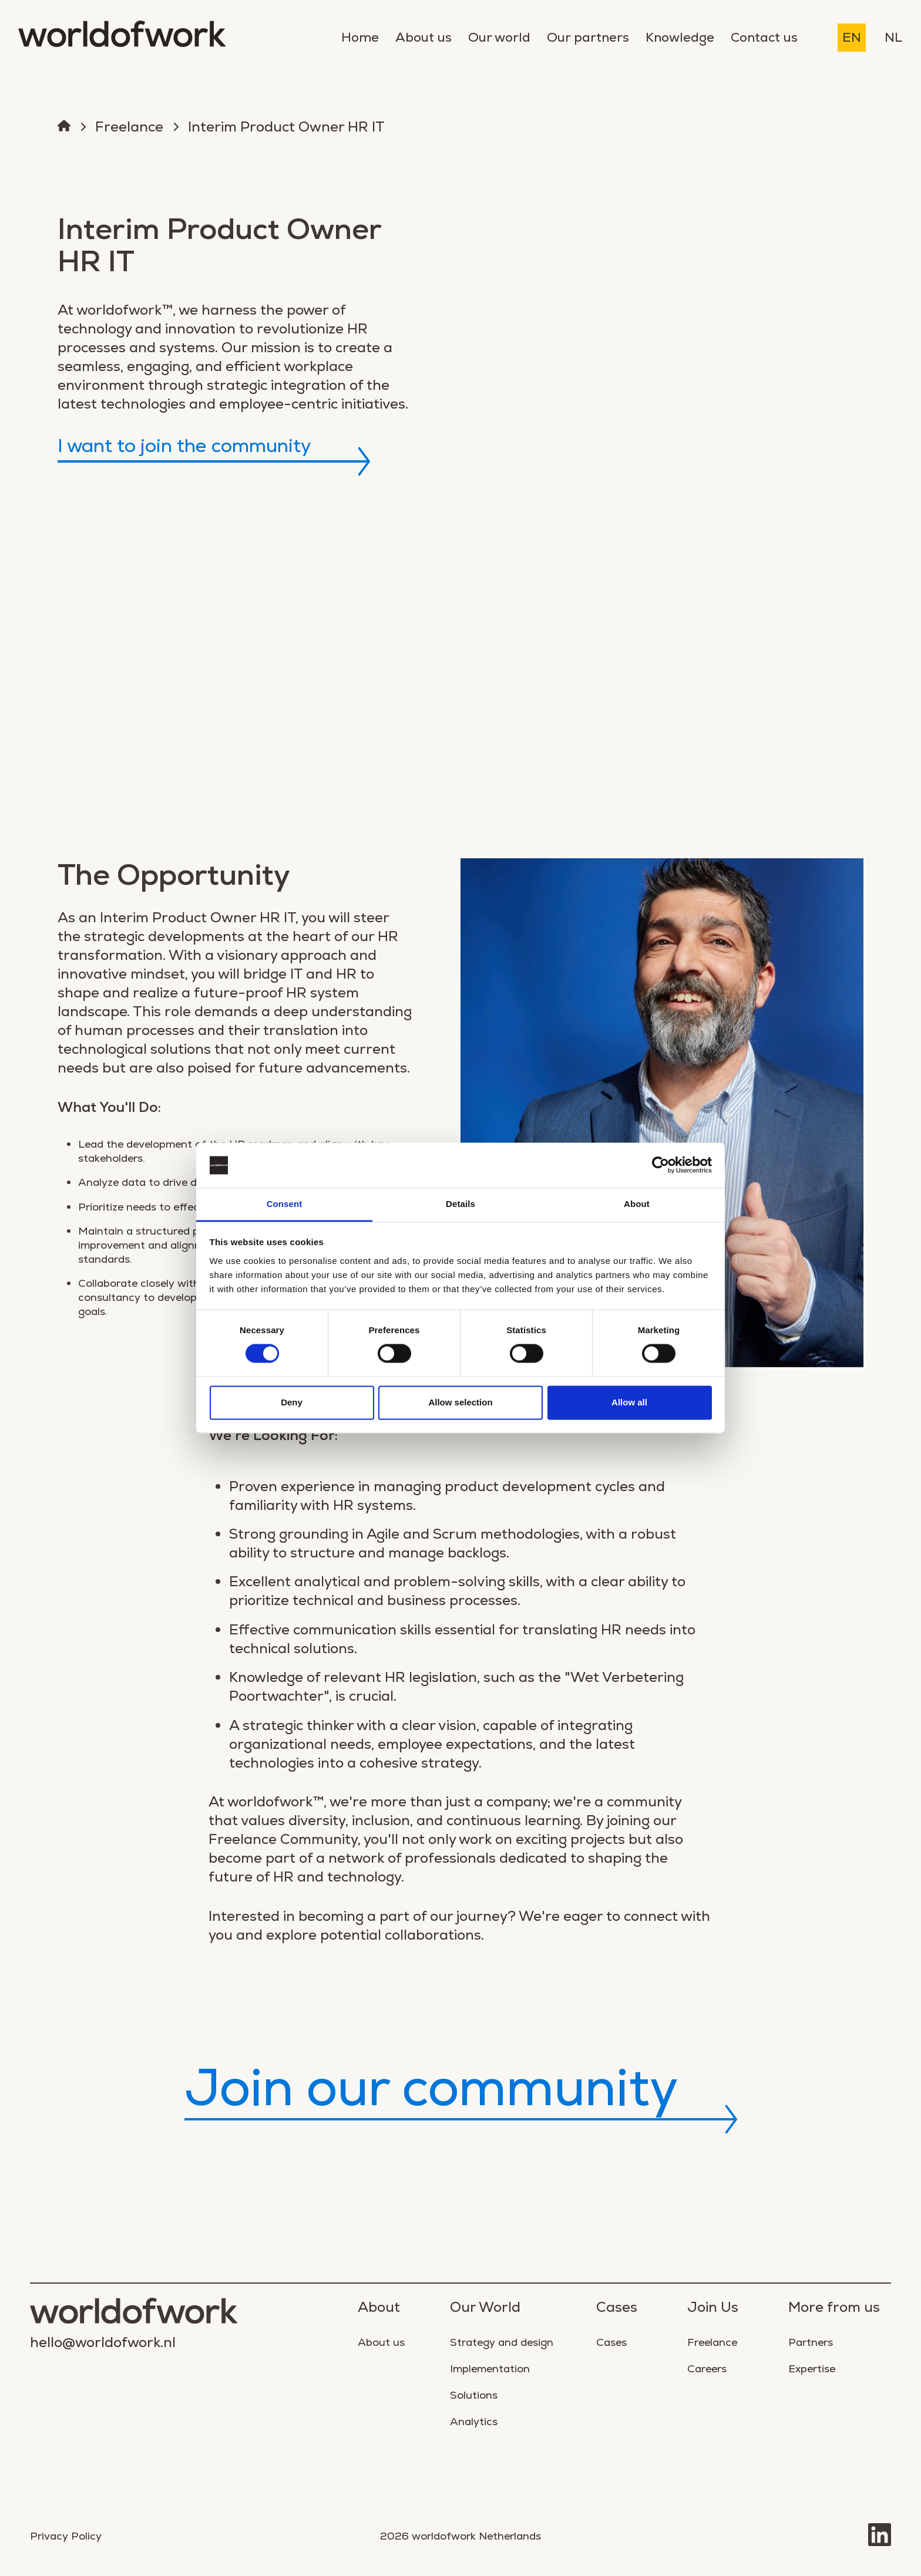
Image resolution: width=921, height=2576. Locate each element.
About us (423, 37)
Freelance (129, 126)
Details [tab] (460, 1204)
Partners (810, 2342)
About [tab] (637, 1204)
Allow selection (460, 1402)
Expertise (811, 2368)
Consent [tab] (284, 1204)
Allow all (629, 1402)
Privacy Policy (66, 2536)
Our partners (588, 37)
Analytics (474, 2421)
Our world (499, 37)
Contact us (764, 37)
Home (360, 37)
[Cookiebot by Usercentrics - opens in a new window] (660, 1165)
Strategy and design (501, 2342)
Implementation (490, 2368)
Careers (707, 2368)
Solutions (474, 2395)
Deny (291, 1402)
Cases (611, 2342)
